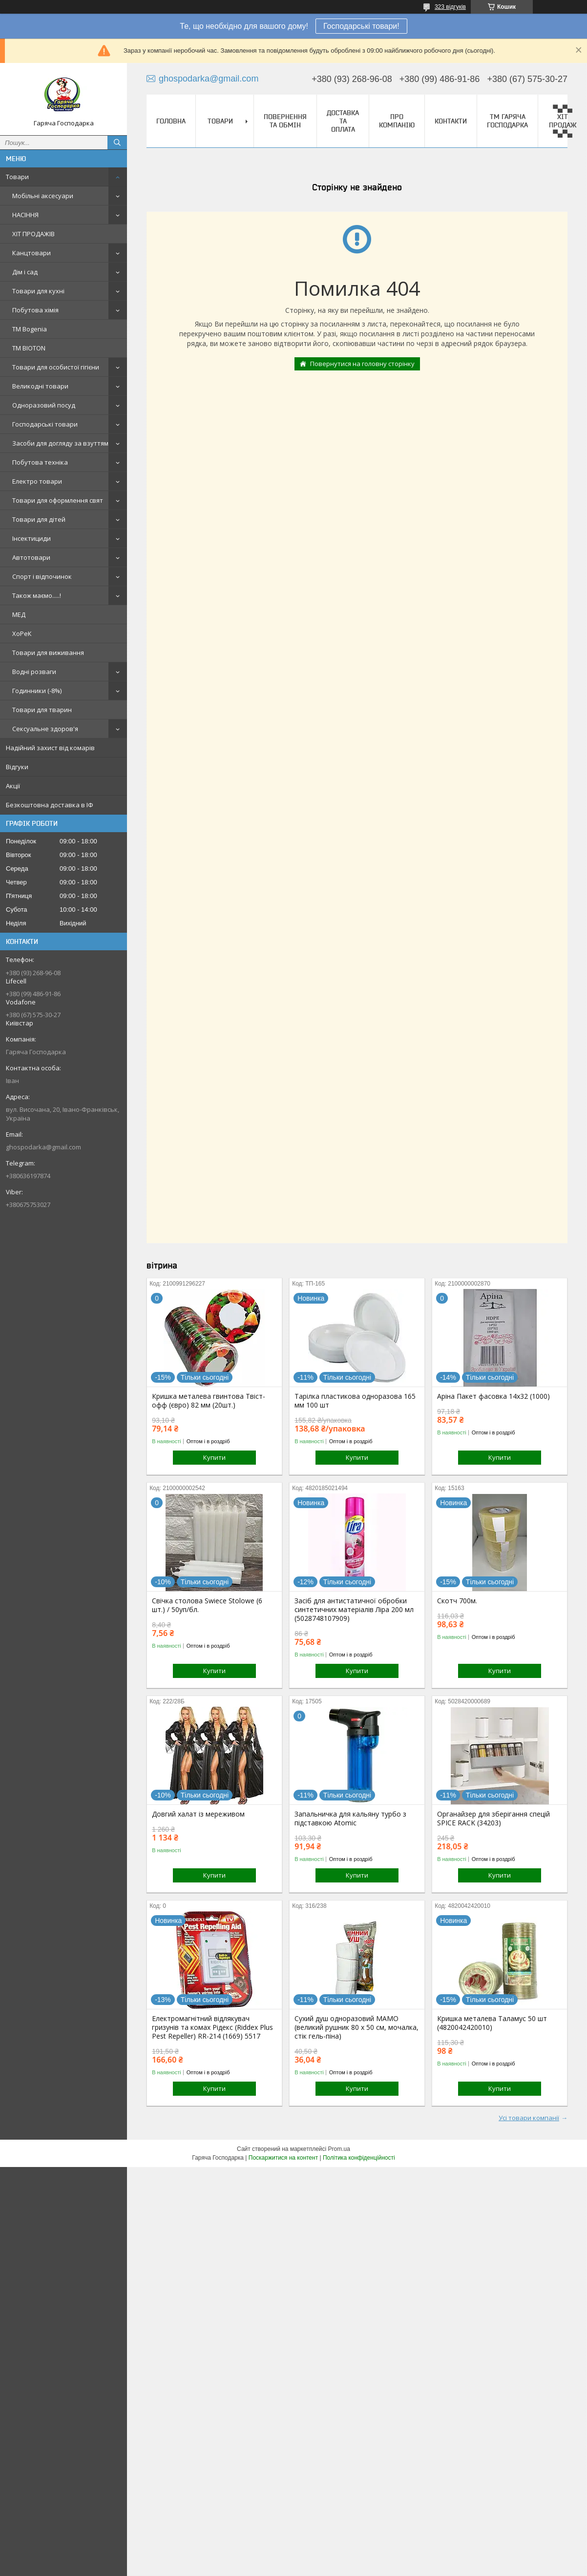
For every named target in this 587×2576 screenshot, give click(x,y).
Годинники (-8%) (37, 690)
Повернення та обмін (285, 121)
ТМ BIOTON (28, 348)
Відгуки (17, 766)
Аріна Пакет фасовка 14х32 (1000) (493, 1396)
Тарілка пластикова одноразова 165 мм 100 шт (355, 1401)
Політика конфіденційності (359, 2157)
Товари (17, 176)
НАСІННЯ (25, 214)
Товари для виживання (48, 652)
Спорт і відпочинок (42, 576)
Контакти (451, 121)
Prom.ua (339, 2149)
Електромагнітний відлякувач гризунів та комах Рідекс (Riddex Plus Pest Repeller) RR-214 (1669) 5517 (212, 2027)
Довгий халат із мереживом (198, 1814)
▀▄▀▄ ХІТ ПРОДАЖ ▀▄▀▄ (563, 120)
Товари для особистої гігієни (55, 367)
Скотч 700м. (457, 1600)
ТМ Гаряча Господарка (507, 121)
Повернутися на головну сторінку (362, 363)
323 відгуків (450, 6)
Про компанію (397, 121)
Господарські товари (45, 424)
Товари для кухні (38, 290)
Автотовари (31, 557)
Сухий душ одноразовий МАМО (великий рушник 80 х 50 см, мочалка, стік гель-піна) (356, 2027)
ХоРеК (22, 633)
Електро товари (37, 481)
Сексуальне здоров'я (45, 728)
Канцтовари (31, 252)
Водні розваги (34, 671)
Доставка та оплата (343, 121)
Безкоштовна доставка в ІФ (49, 804)
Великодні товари (40, 386)
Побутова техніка (40, 462)
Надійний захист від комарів (50, 747)
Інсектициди (31, 538)
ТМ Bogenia (29, 329)
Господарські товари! (361, 26)
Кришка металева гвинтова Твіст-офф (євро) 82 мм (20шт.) (208, 1401)
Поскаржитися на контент (283, 2157)
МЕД (18, 614)
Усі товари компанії (529, 2117)
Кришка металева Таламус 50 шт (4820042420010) (492, 2023)
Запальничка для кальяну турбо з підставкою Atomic (350, 1818)
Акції (13, 785)
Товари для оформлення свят (57, 500)
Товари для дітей (38, 519)
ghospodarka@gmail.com (43, 1147)
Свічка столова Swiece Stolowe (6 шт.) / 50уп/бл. (207, 1605)
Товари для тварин (42, 709)
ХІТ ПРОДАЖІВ (33, 233)
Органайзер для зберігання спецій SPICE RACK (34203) (493, 1818)
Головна (171, 121)
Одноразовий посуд (43, 405)
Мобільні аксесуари (42, 195)
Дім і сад (25, 271)
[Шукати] (117, 142)
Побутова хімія (35, 310)
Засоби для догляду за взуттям (60, 443)
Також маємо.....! (36, 595)
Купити (214, 1457)
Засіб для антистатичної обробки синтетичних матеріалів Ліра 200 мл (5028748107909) (354, 1609)
